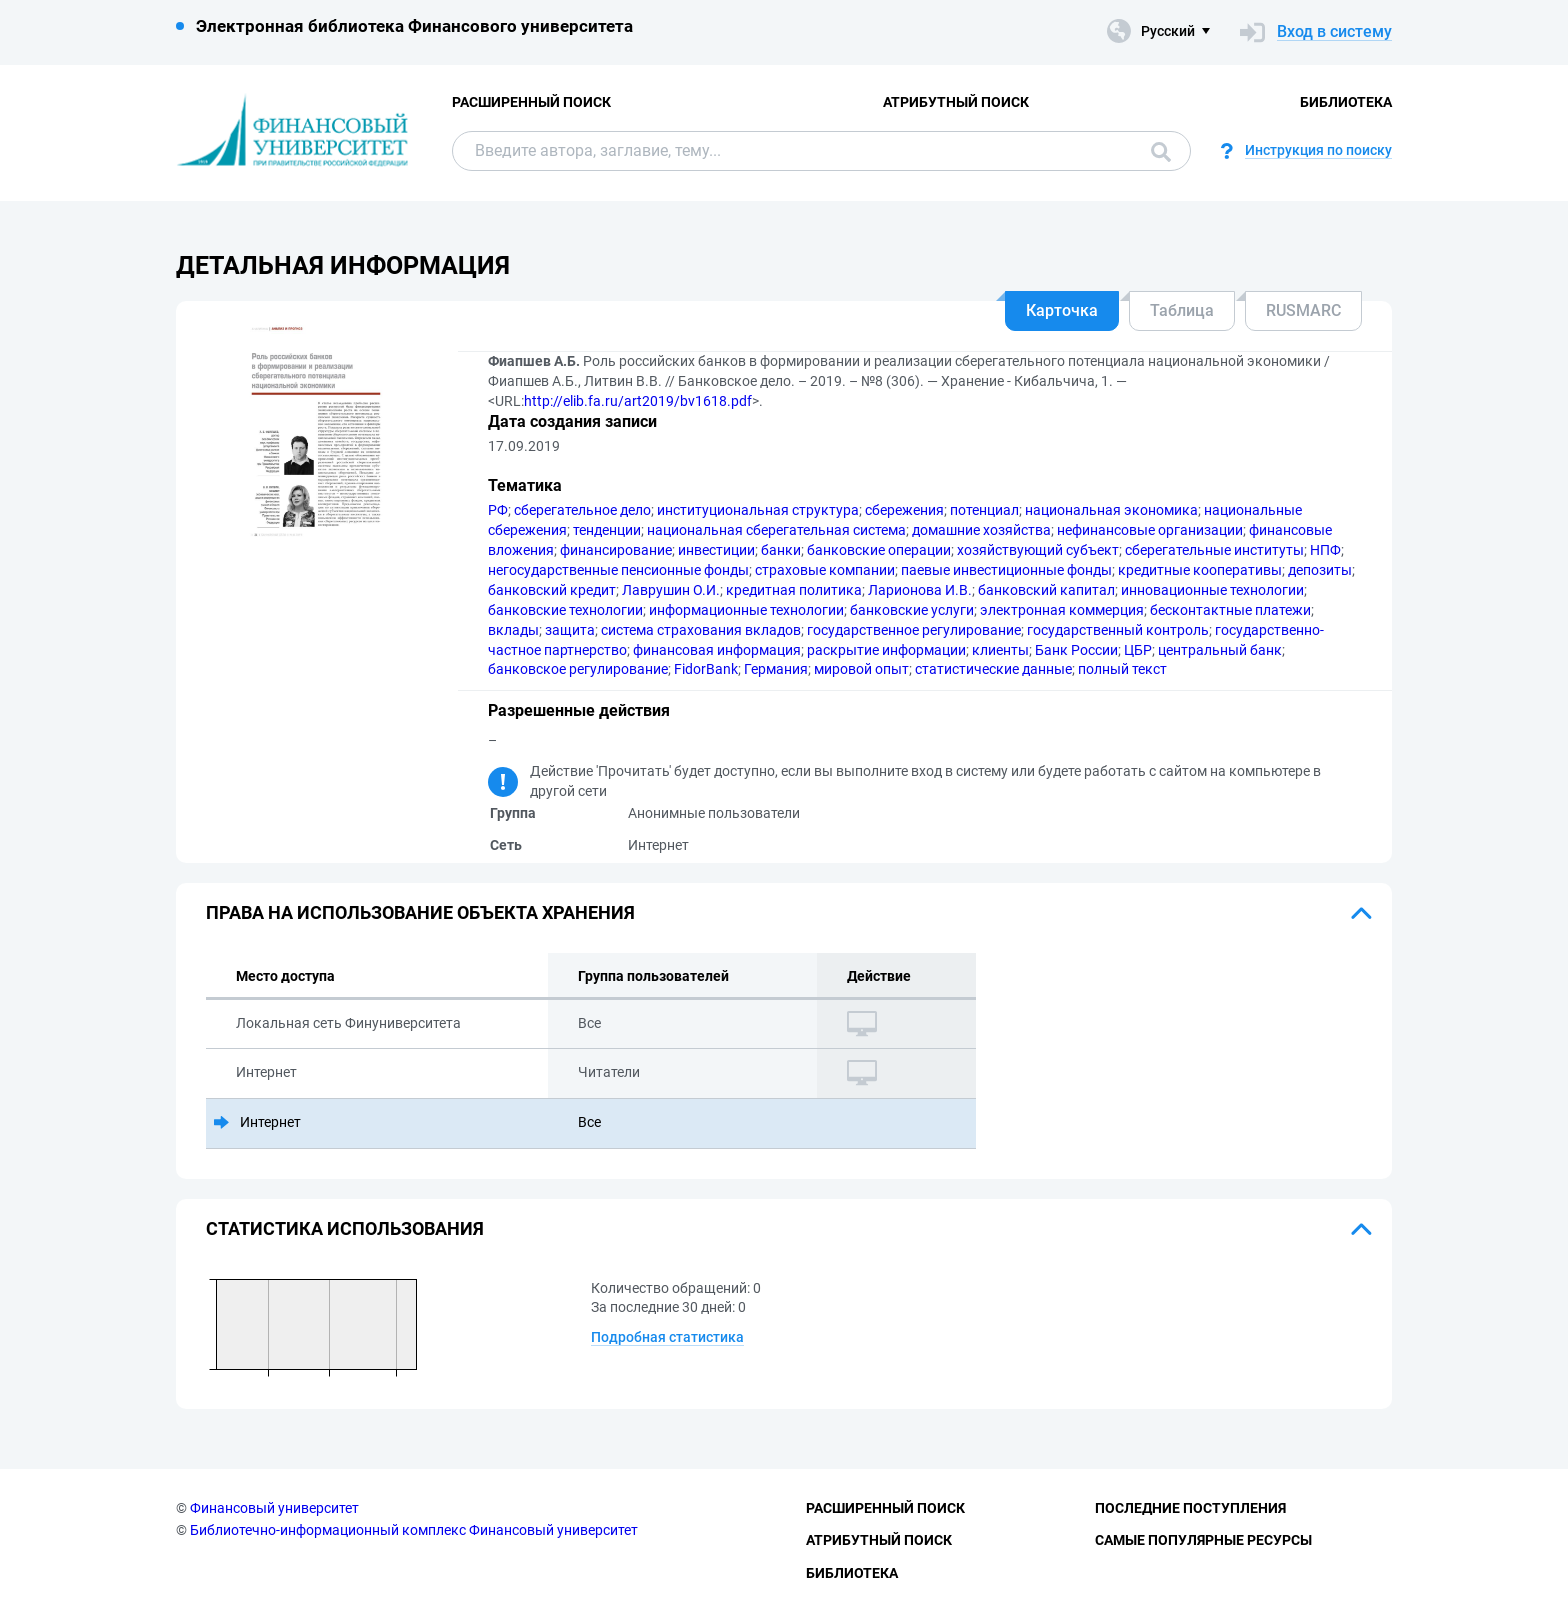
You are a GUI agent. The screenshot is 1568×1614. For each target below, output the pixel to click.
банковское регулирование (578, 669)
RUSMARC (1303, 310)
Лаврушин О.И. (671, 590)
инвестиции (716, 550)
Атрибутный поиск (956, 102)
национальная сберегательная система (776, 530)
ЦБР (1138, 650)
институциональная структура (758, 510)
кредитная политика (794, 590)
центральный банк (1220, 650)
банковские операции (879, 550)
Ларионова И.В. (920, 590)
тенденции (607, 530)
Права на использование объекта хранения (420, 912)
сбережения (904, 510)
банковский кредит (552, 590)
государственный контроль (1118, 630)
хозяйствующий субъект (1038, 550)
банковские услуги (912, 610)
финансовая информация (717, 650)
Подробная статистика (667, 1337)
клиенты (1000, 650)
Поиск (1161, 152)
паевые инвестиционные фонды (1006, 570)
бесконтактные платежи (1230, 610)
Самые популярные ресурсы (1203, 1540)
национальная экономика (1111, 510)
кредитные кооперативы (1200, 570)
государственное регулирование (914, 630)
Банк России (1076, 650)
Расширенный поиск (531, 102)
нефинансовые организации (1150, 530)
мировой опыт (861, 669)
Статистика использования (345, 1228)
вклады (513, 630)
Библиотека (1346, 102)
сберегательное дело (582, 510)
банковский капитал (1046, 590)
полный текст (1122, 669)
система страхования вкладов (701, 630)
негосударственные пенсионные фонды (618, 570)
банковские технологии (565, 610)
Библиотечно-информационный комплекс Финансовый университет (414, 1530)
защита (570, 630)
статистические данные (993, 669)
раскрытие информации (886, 650)
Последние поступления (1190, 1508)
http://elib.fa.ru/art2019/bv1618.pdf (638, 401)
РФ (498, 510)
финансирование (616, 550)
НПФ (1325, 550)
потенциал (984, 510)
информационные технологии (746, 610)
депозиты (1320, 570)
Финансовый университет (274, 1508)
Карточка (1062, 310)
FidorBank (706, 669)
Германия (776, 669)
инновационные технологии (1212, 590)
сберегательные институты (1214, 550)
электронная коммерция (1062, 610)
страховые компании (825, 570)
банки (781, 550)
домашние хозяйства (981, 530)
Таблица (1182, 310)
